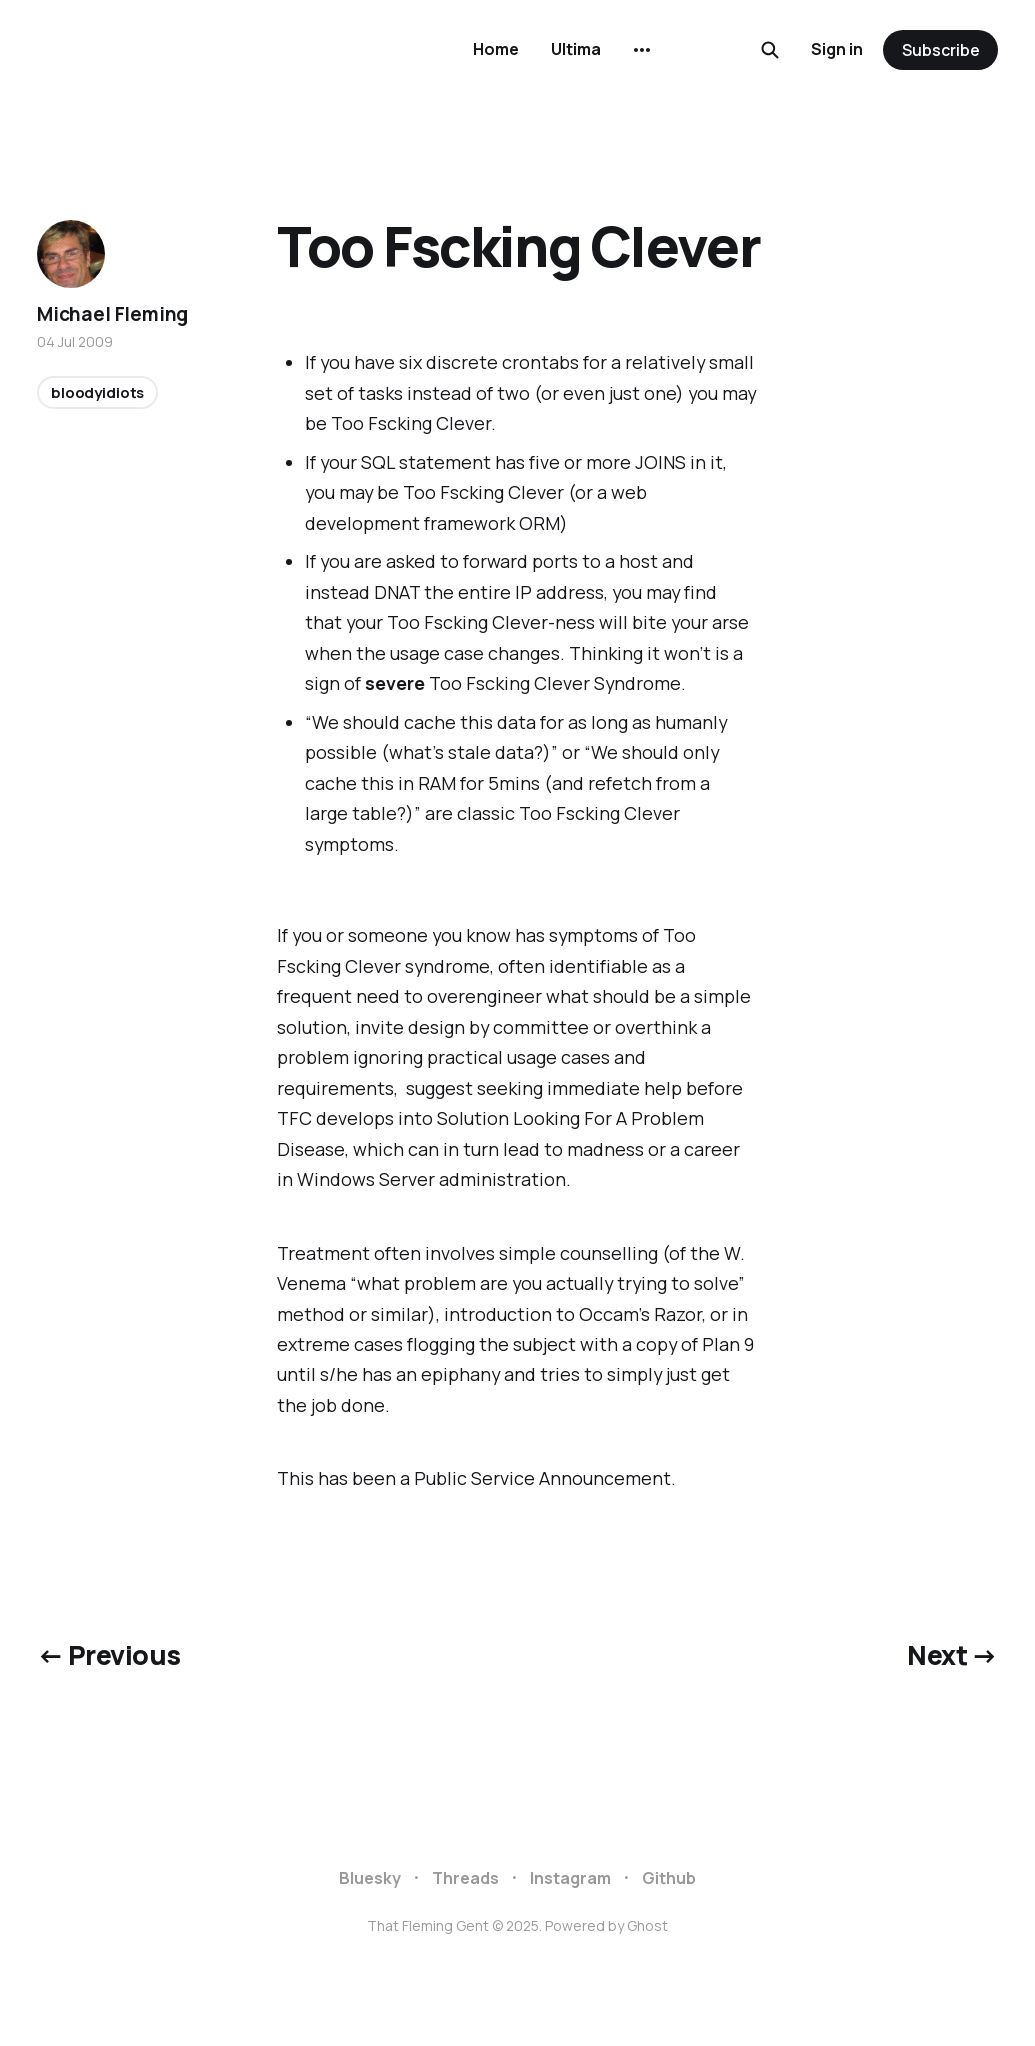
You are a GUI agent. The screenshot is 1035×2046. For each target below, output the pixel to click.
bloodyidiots (97, 392)
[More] (642, 50)
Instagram (570, 1878)
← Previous (109, 1655)
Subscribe (941, 50)
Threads (465, 1878)
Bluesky (370, 1878)
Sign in (837, 49)
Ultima (576, 49)
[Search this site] (770, 50)
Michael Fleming (112, 314)
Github (669, 1878)
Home (496, 49)
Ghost (647, 1925)
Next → (952, 1655)
